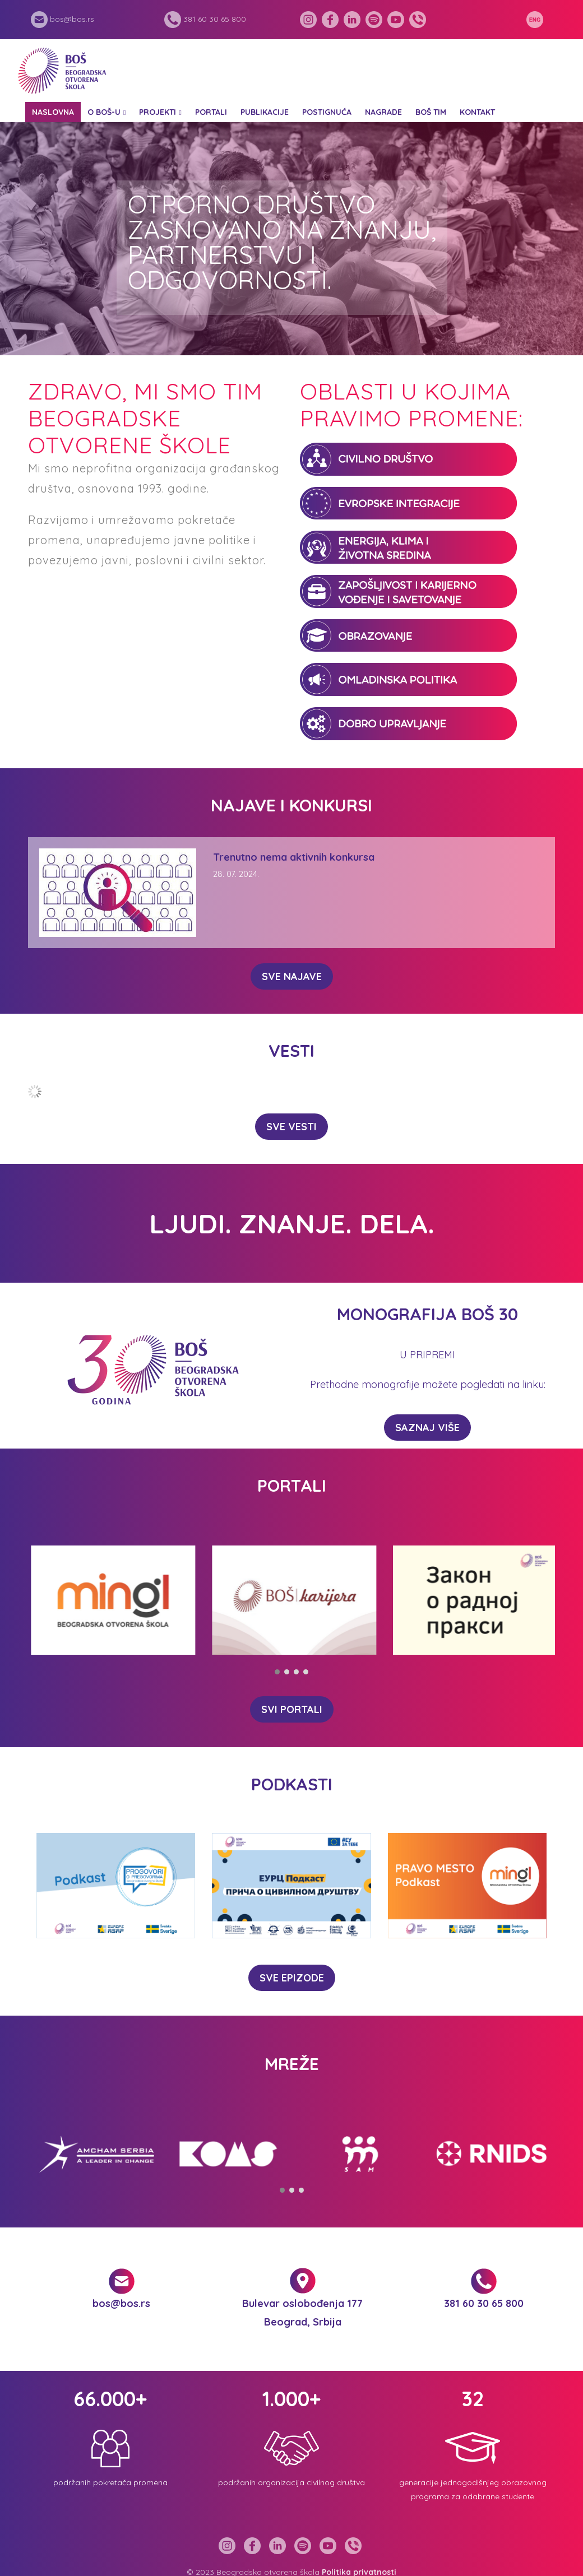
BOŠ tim (430, 112)
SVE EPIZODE (292, 1977)
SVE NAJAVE (292, 976)
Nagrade (383, 112)
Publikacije (264, 112)
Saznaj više (427, 1427)
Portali (211, 112)
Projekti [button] (157, 112)
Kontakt (477, 112)
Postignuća (326, 112)
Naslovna (53, 112)
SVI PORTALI (291, 1709)
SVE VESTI (291, 1126)
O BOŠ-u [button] (104, 112)
